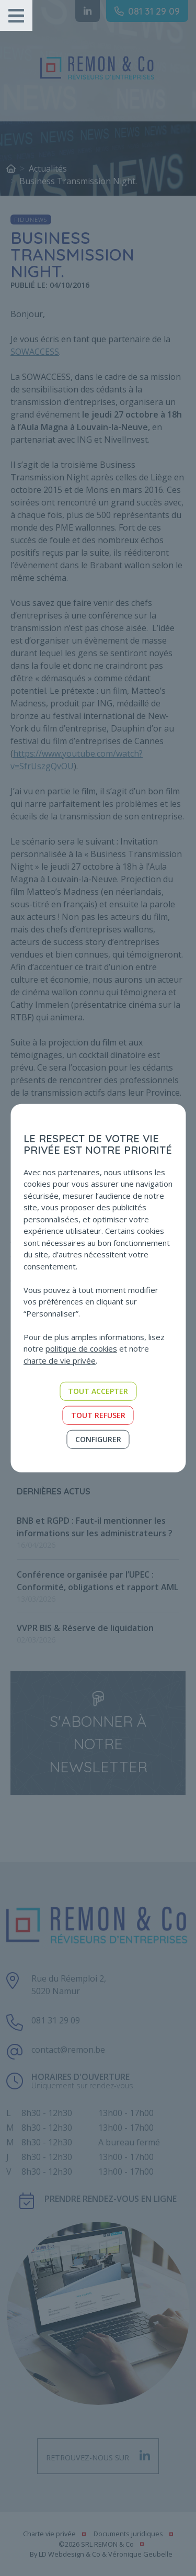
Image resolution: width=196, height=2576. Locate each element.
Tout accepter (98, 1391)
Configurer (98, 1439)
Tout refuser (98, 1415)
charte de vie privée (60, 1360)
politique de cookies (81, 1348)
